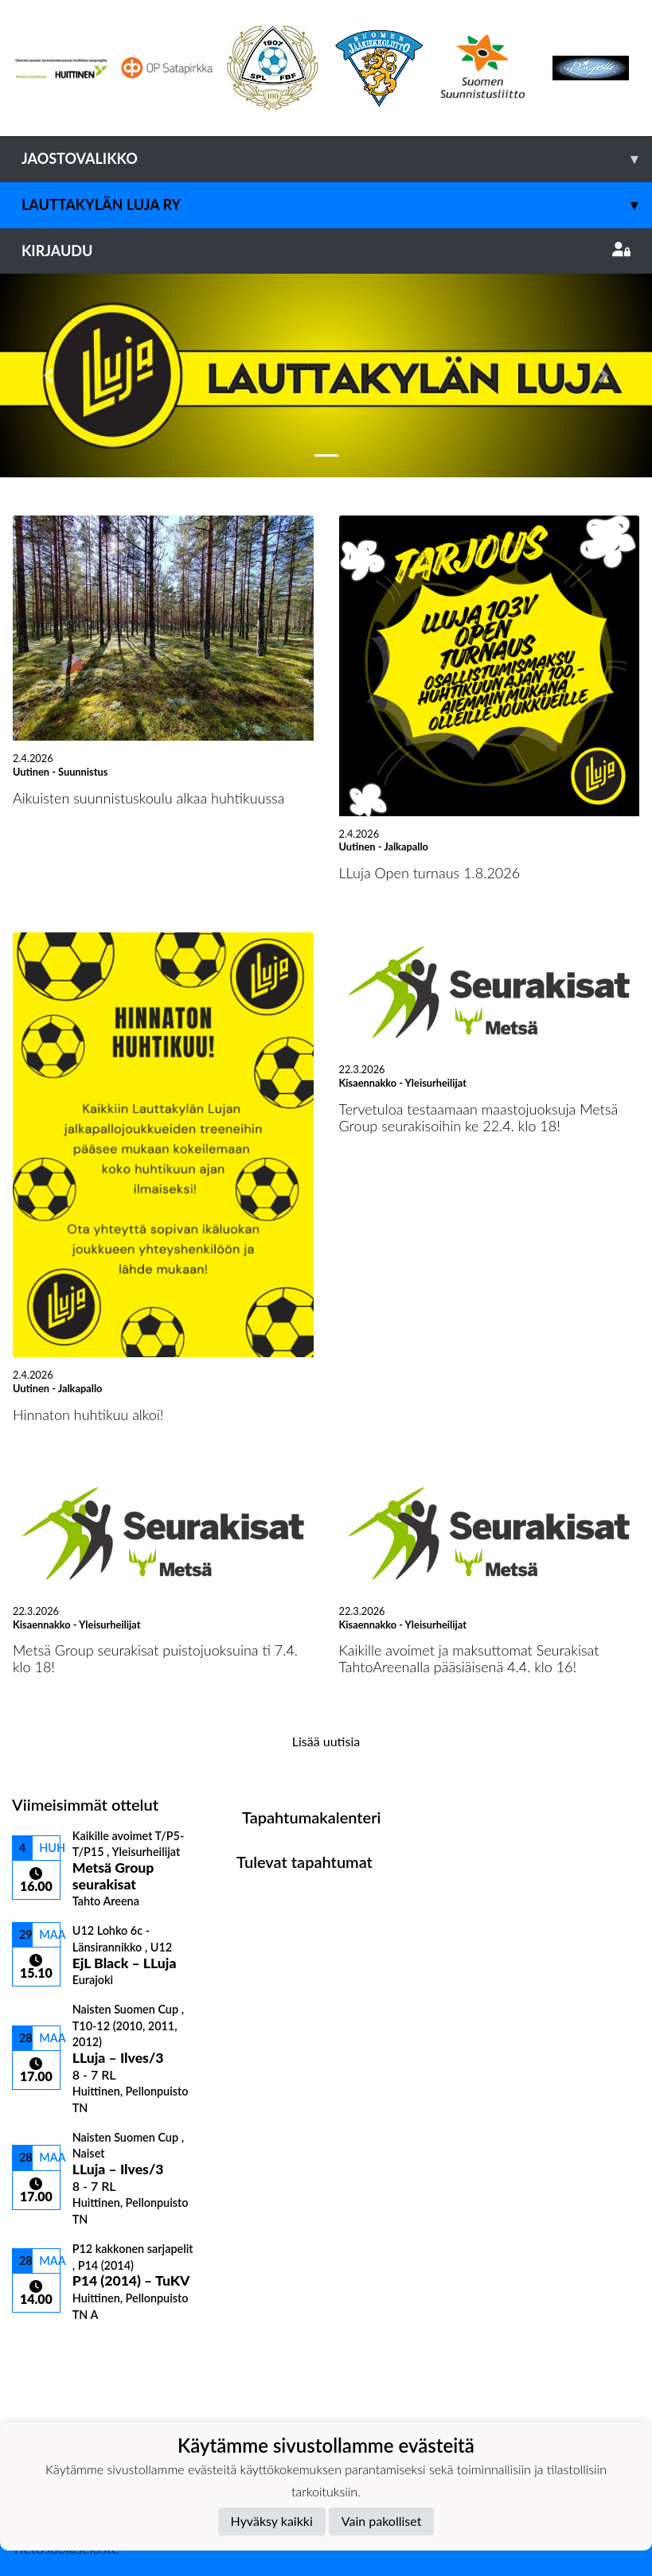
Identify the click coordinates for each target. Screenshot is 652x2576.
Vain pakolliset (382, 2520)
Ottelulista (51, 2348)
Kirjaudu (326, 250)
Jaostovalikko (336, 158)
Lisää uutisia (326, 1741)
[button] (49, 375)
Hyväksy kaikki (272, 2520)
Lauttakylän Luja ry (336, 205)
